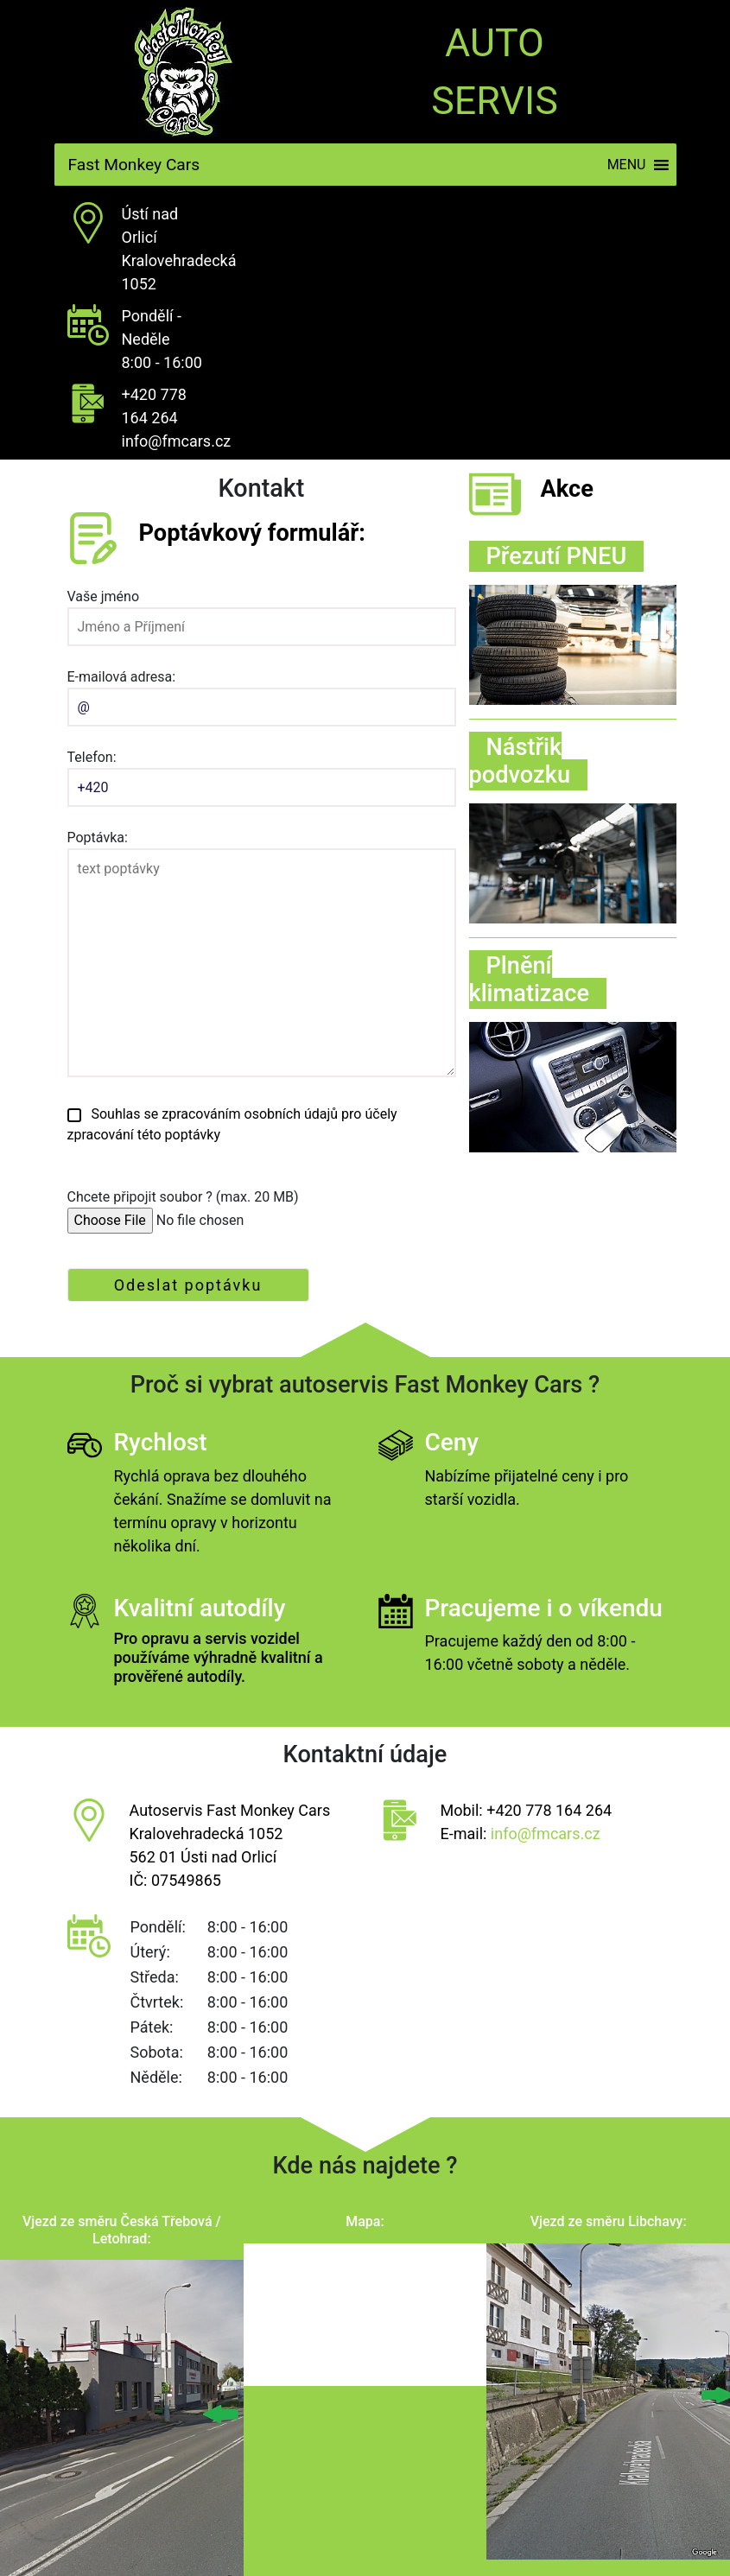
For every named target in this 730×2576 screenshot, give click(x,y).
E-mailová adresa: (261, 692)
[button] (626, 164)
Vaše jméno (261, 611)
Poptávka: (261, 955)
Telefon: (261, 772)
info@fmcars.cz (177, 441)
